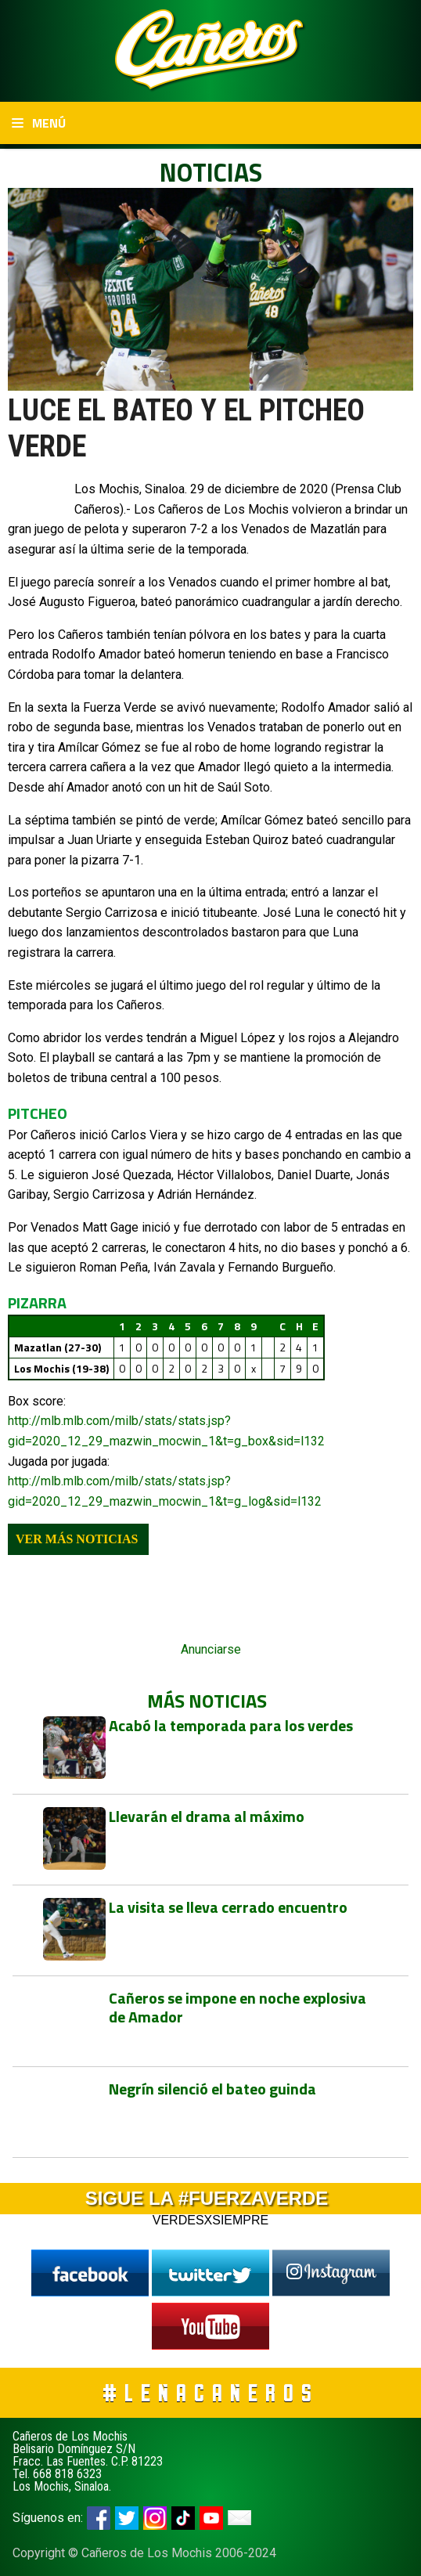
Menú (39, 123)
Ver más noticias (77, 1539)
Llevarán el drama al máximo (206, 1816)
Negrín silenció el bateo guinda (212, 2088)
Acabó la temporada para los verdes (231, 1725)
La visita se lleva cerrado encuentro (228, 1907)
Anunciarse (211, 1649)
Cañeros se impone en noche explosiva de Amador (237, 2007)
